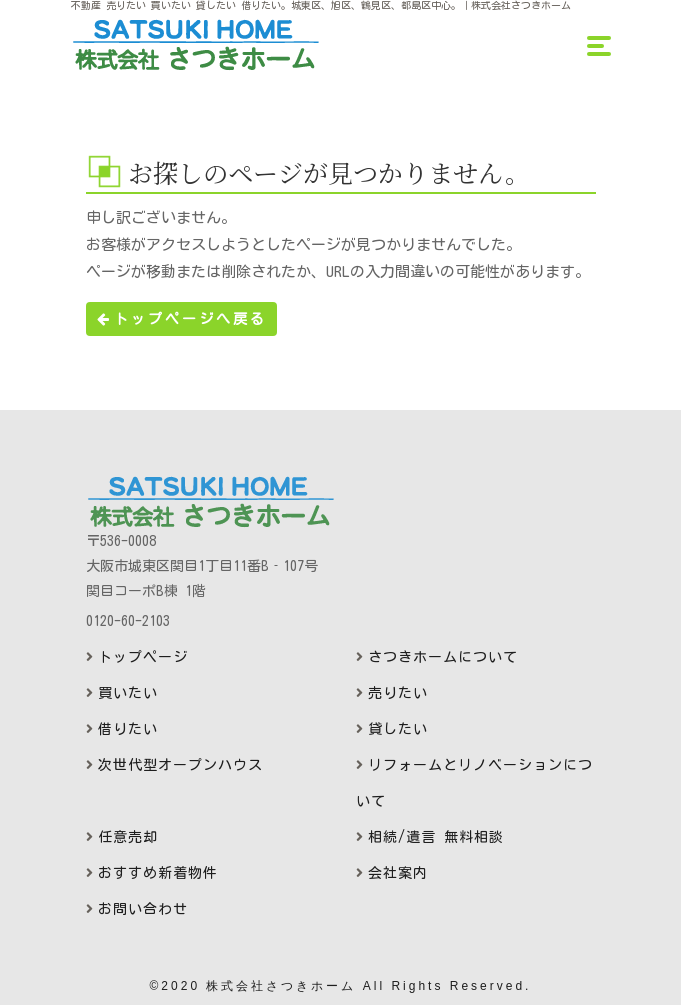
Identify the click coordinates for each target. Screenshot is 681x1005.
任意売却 (128, 837)
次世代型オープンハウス (180, 765)
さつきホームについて (443, 657)
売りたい (398, 693)
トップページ (143, 657)
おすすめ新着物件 (158, 873)
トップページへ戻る (181, 319)
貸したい (398, 729)
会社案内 (398, 873)
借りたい (128, 729)
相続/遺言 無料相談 (436, 837)
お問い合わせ (143, 909)
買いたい (128, 693)
